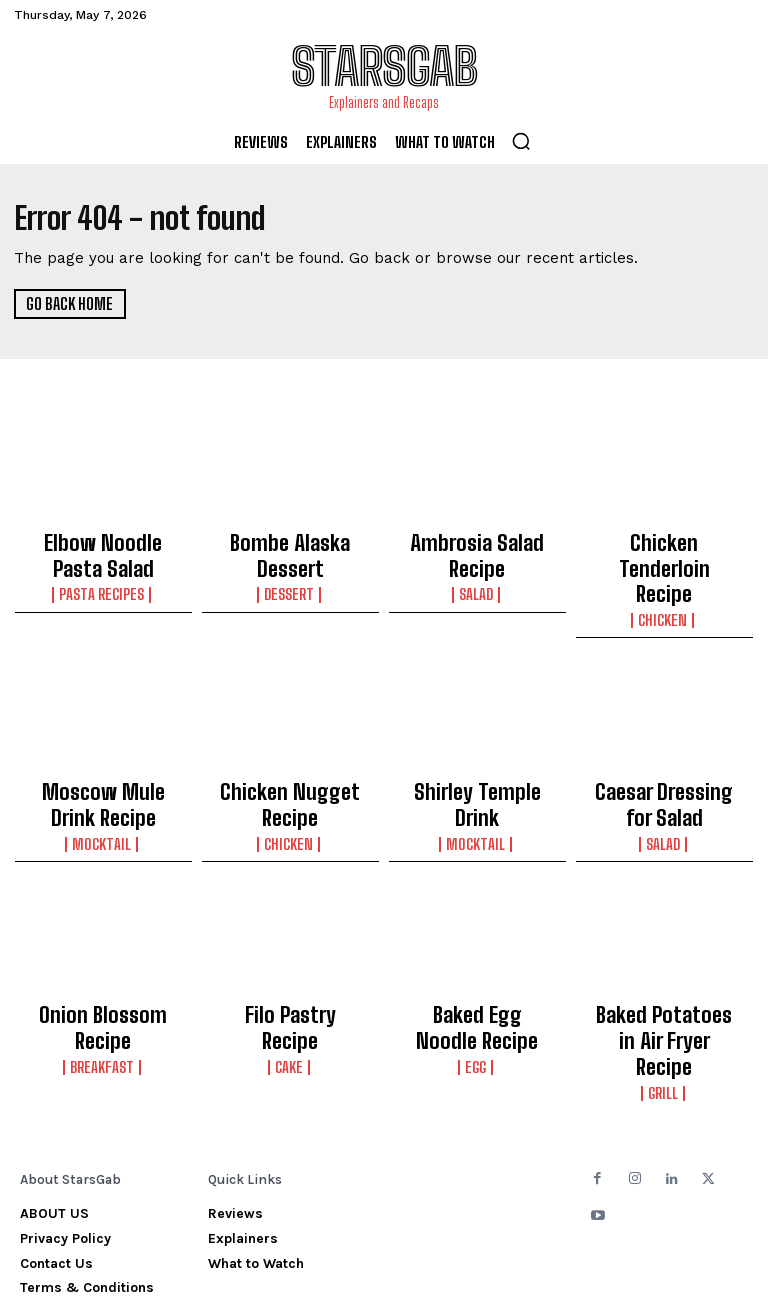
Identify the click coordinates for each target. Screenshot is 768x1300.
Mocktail (103, 785)
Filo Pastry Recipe (290, 953)
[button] (521, 141)
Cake (290, 974)
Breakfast (103, 974)
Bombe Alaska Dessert (290, 540)
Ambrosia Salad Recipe (477, 540)
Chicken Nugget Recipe (290, 746)
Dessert (290, 561)
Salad (477, 561)
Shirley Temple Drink (477, 746)
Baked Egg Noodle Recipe (477, 962)
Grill (664, 992)
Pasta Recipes (103, 579)
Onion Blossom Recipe (103, 953)
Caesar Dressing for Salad (664, 755)
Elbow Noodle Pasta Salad (103, 549)
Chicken (664, 579)
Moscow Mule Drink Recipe (103, 755)
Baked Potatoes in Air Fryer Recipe (664, 962)
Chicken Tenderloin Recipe (664, 549)
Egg (477, 992)
